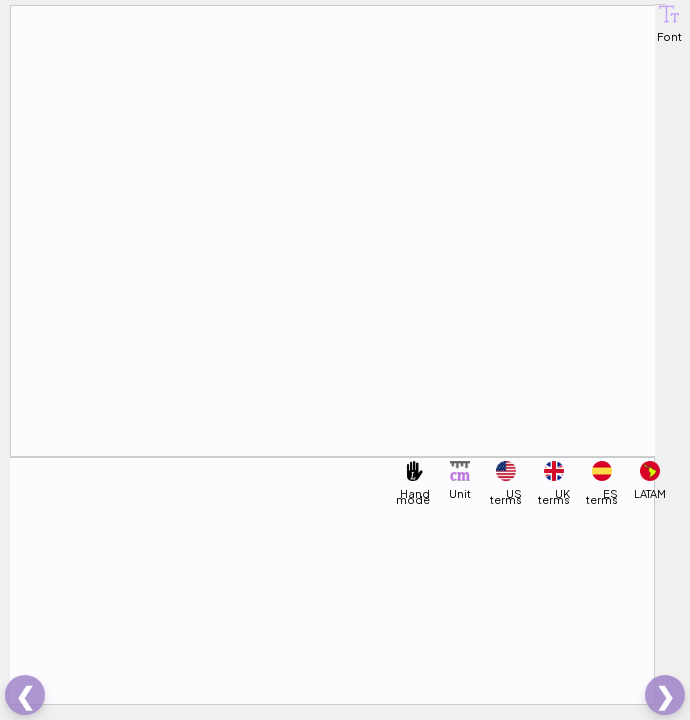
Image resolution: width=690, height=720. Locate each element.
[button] (669, 14)
